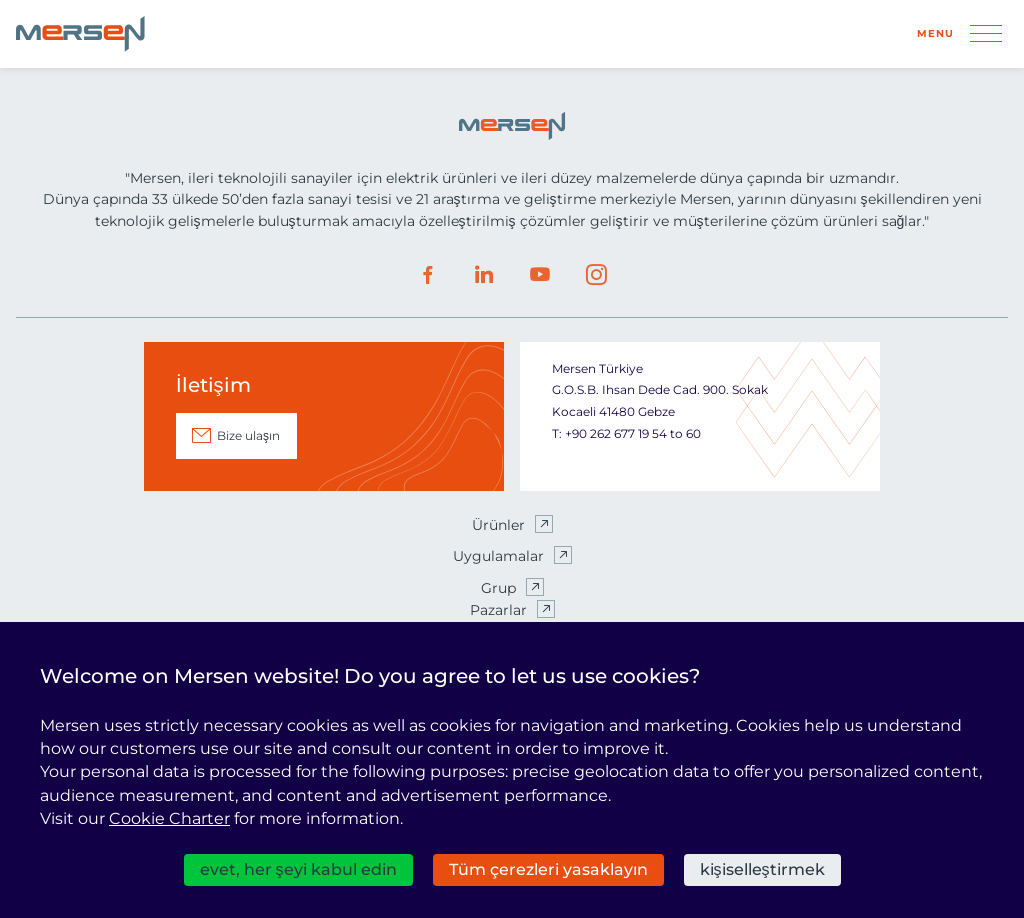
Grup (498, 588)
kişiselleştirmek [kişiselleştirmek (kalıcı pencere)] (762, 869)
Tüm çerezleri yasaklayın (548, 869)
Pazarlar (498, 610)
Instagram (596, 275)
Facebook (428, 275)
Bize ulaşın (248, 435)
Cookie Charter (169, 818)
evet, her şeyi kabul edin (298, 869)
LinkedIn (484, 275)
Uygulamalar (498, 556)
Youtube (540, 275)
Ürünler (498, 525)
